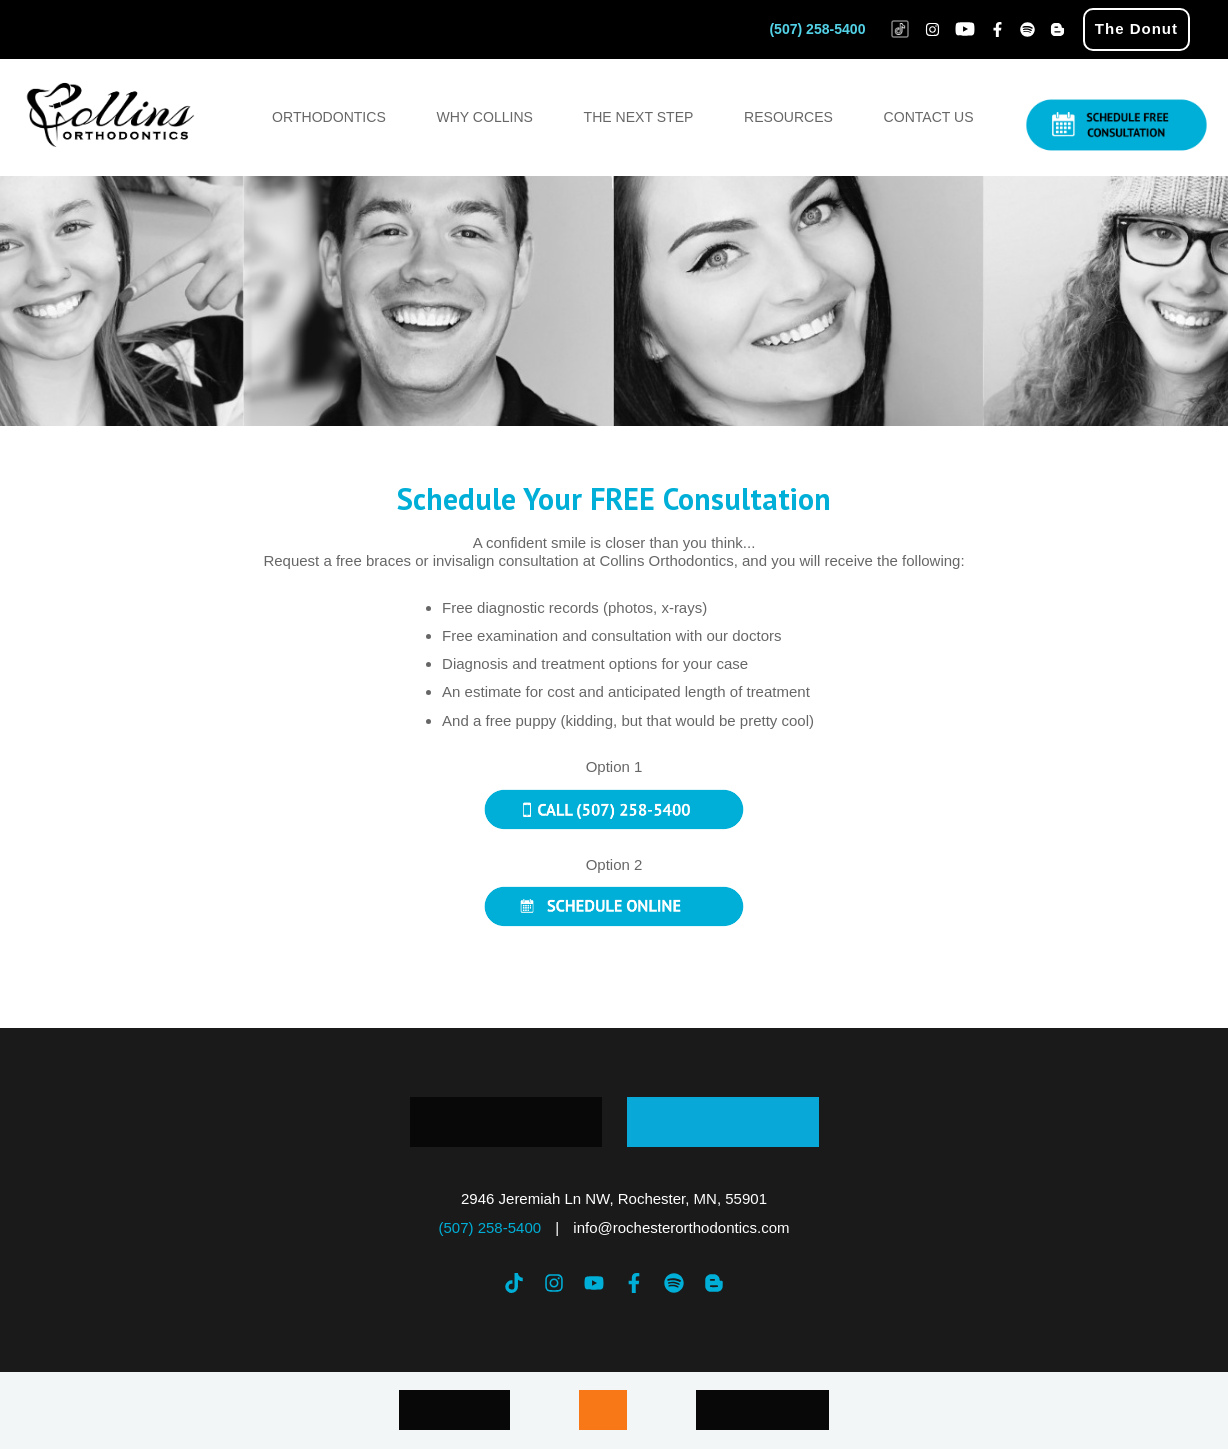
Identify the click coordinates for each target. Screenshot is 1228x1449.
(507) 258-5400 (817, 29)
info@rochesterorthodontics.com (681, 1227)
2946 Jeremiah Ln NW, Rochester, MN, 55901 (614, 1198)
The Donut (1136, 28)
